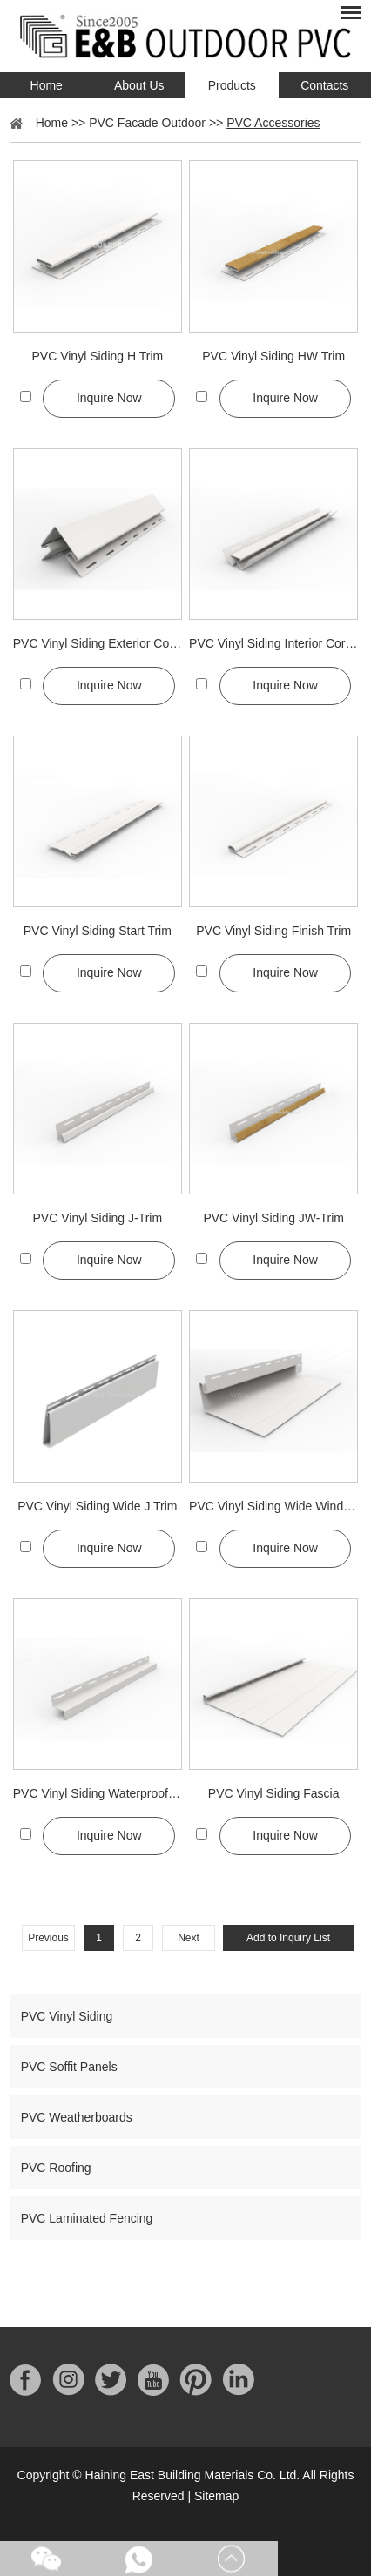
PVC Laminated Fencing (87, 2218)
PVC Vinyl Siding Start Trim (98, 931)
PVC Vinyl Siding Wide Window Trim (273, 1506)
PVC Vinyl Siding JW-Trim (273, 1218)
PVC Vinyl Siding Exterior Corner (97, 643)
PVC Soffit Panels (69, 2067)
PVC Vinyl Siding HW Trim (273, 356)
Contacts (324, 85)
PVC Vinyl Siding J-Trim (98, 1218)
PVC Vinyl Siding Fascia (274, 1793)
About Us (139, 85)
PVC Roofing (56, 2168)
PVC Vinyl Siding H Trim (97, 356)
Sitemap (216, 2496)
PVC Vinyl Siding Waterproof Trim (97, 1793)
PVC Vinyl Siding (67, 2016)
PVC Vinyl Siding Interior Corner (273, 643)
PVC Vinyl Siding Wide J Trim (97, 1506)
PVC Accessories (273, 123)
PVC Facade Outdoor (147, 123)
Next (188, 1938)
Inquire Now (109, 398)
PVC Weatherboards (76, 2117)
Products (232, 85)
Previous (48, 1938)
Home (46, 85)
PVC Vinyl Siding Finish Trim (273, 931)
